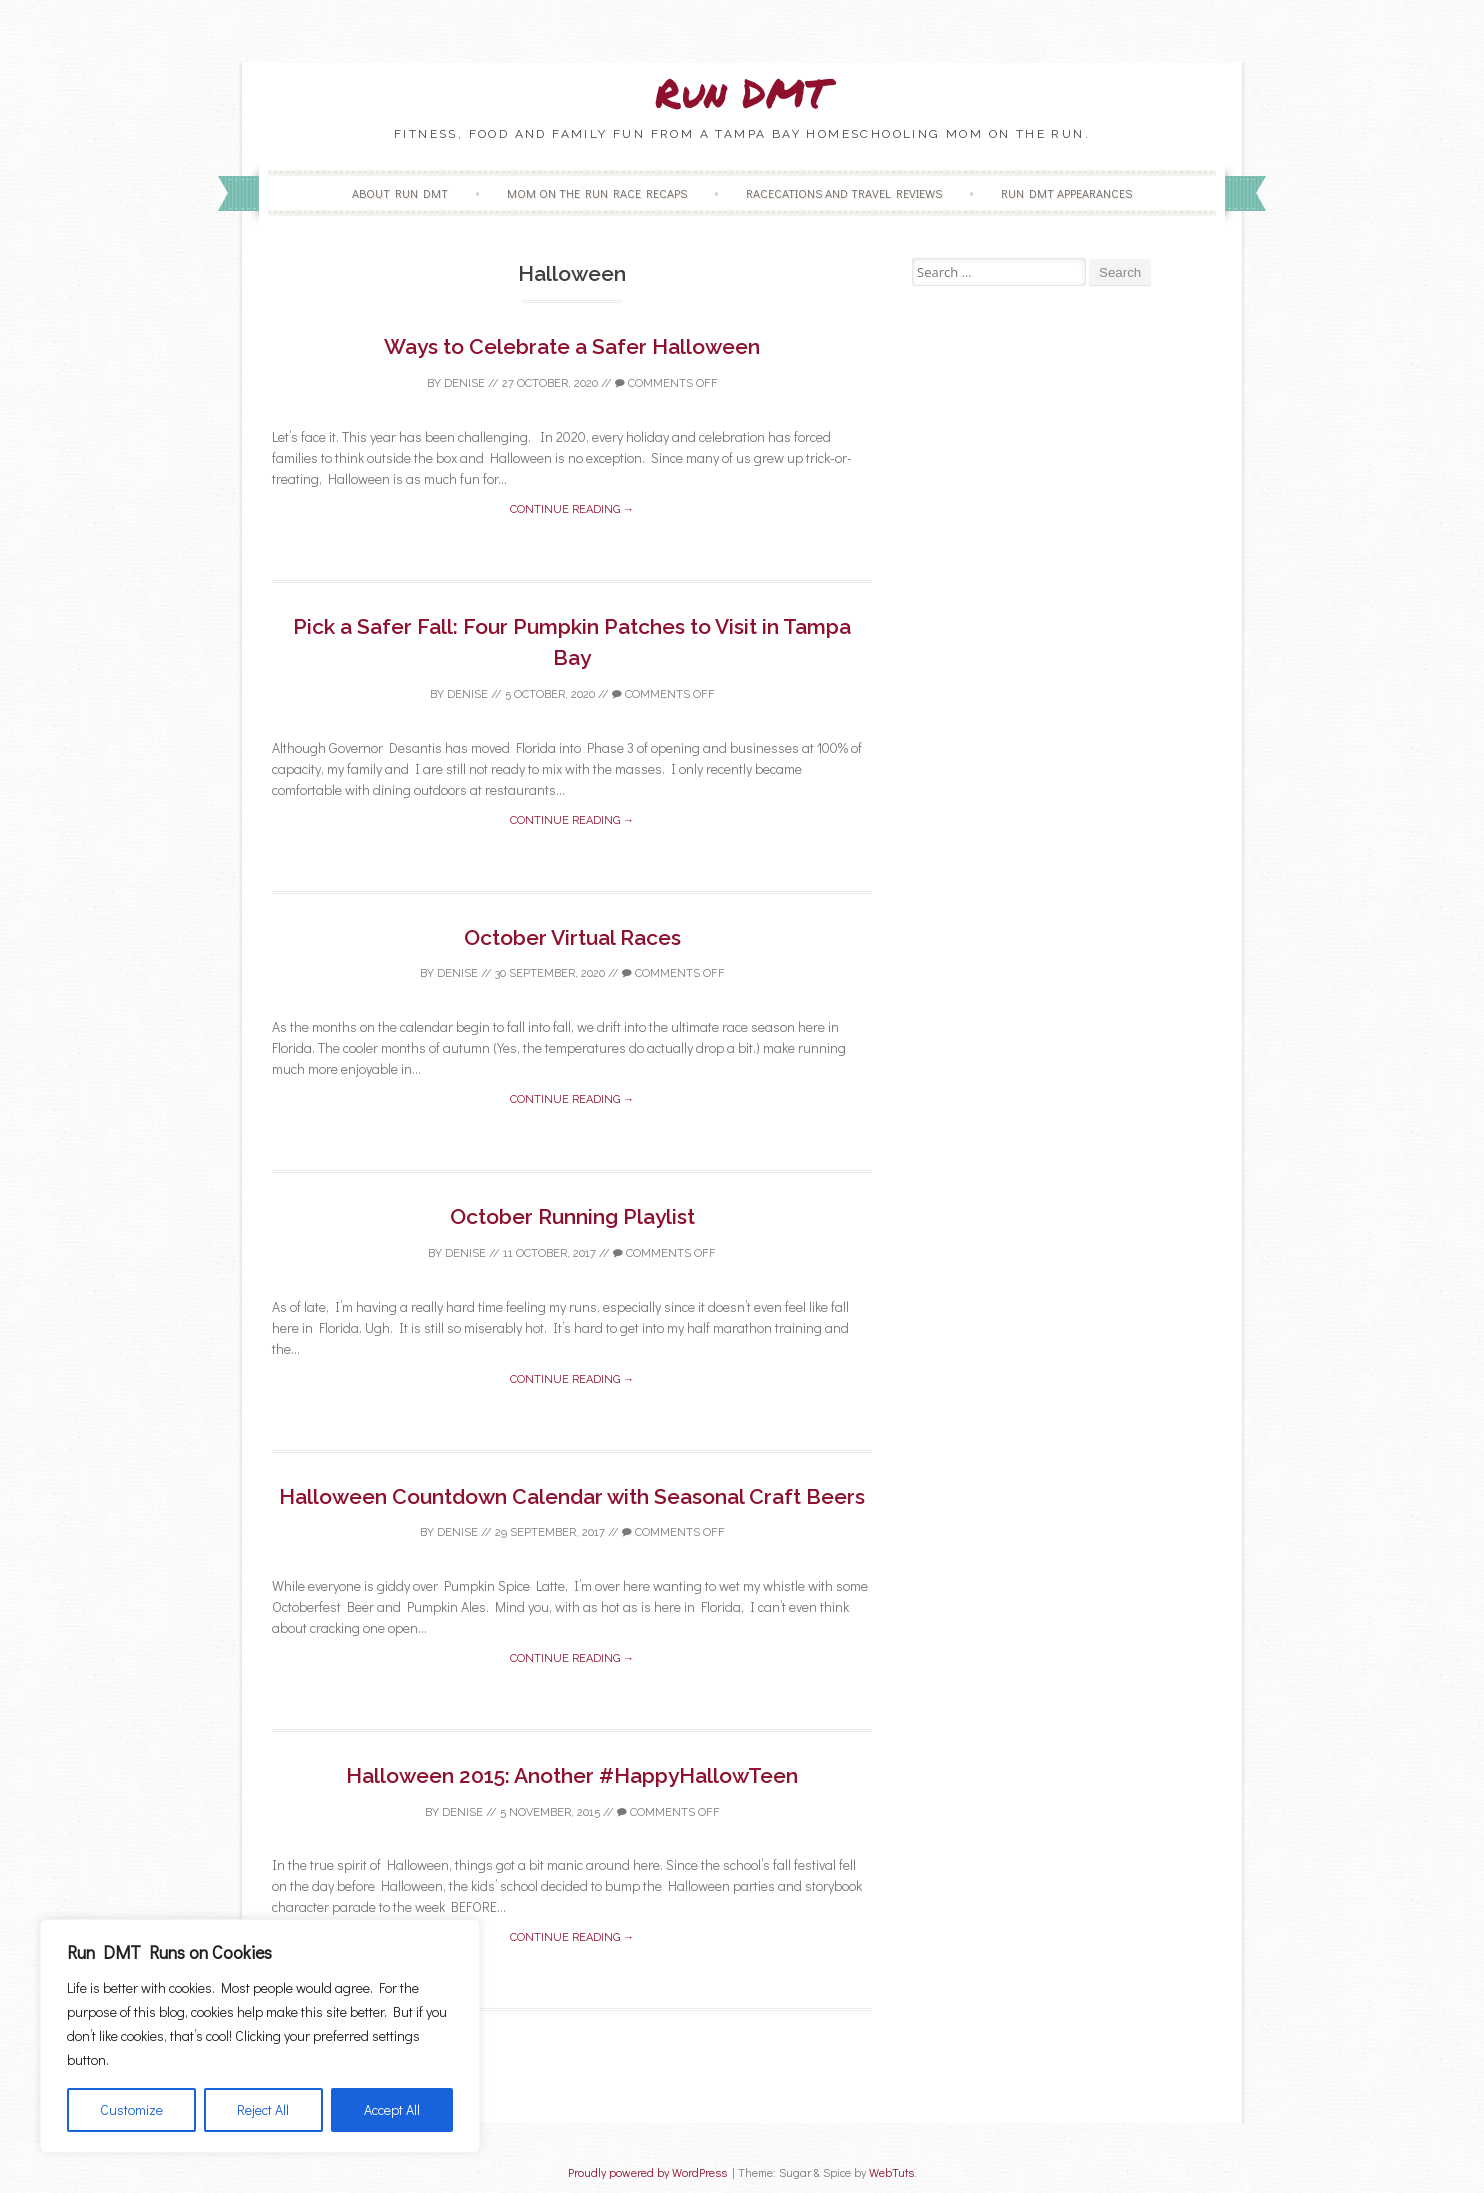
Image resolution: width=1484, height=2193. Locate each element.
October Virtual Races (572, 937)
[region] (260, 2036)
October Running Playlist (572, 1216)
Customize (131, 2109)
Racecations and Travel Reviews (844, 193)
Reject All (263, 2109)
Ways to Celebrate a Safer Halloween (572, 346)
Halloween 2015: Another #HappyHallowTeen (572, 1775)
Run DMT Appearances (1066, 193)
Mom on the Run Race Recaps (597, 193)
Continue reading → (572, 509)
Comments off (666, 383)
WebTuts (891, 2172)
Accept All (392, 2109)
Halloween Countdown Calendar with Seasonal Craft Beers (572, 1496)
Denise (464, 383)
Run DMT (742, 92)
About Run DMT (400, 193)
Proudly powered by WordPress (647, 2172)
